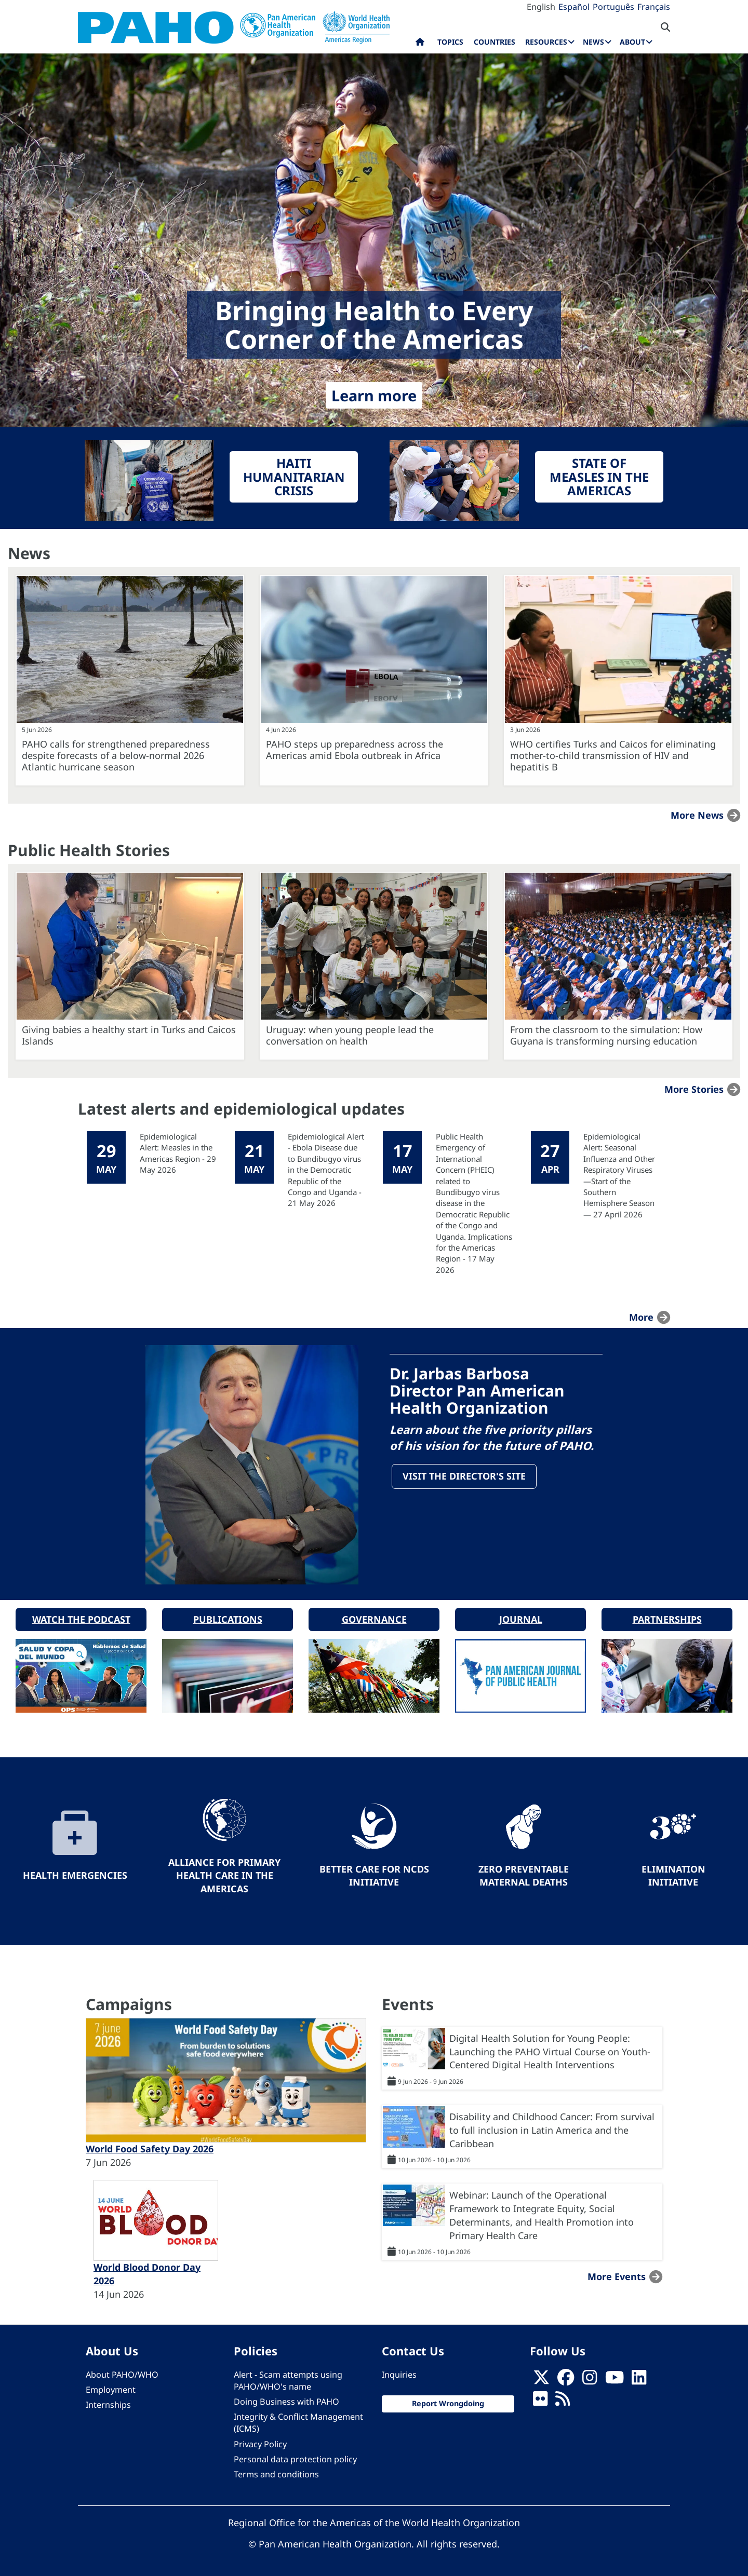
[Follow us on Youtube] (614, 2378)
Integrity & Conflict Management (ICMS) (298, 2421)
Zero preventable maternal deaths (523, 1874)
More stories (694, 1089)
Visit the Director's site (464, 1476)
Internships (108, 2403)
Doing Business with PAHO (286, 2400)
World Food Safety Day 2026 (149, 2147)
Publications (227, 1617)
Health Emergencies (75, 1873)
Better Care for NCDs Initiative (374, 1874)
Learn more (374, 395)
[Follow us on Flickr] (540, 2400)
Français (653, 6)
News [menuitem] (593, 42)
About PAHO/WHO (122, 2373)
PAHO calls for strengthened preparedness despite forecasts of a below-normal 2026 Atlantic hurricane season (116, 755)
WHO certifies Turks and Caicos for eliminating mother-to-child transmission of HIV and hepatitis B (613, 755)
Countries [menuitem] (494, 42)
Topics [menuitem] (450, 42)
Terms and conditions (276, 2472)
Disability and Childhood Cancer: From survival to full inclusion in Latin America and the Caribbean (551, 2128)
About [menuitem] (632, 42)
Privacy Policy (260, 2442)
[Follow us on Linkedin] (639, 2378)
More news (697, 815)
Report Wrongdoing (448, 2402)
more (641, 1317)
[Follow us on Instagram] (589, 2378)
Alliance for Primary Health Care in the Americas (224, 1873)
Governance (374, 1617)
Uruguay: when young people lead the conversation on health (350, 1035)
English (541, 6)
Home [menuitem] (420, 44)
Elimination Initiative (673, 1874)
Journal (520, 1617)
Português (613, 6)
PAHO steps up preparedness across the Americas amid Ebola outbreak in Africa (354, 749)
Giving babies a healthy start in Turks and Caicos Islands (129, 1035)
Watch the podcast (81, 1617)
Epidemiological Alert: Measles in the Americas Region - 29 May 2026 (178, 1153)
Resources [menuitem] (546, 42)
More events (616, 2275)
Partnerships (667, 1617)
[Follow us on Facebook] (565, 2378)
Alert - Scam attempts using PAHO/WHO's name (288, 2379)
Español (574, 6)
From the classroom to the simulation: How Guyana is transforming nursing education (606, 1035)
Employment (111, 2388)
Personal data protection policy (295, 2457)
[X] (541, 2378)
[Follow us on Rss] (562, 2400)
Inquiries (399, 2373)
